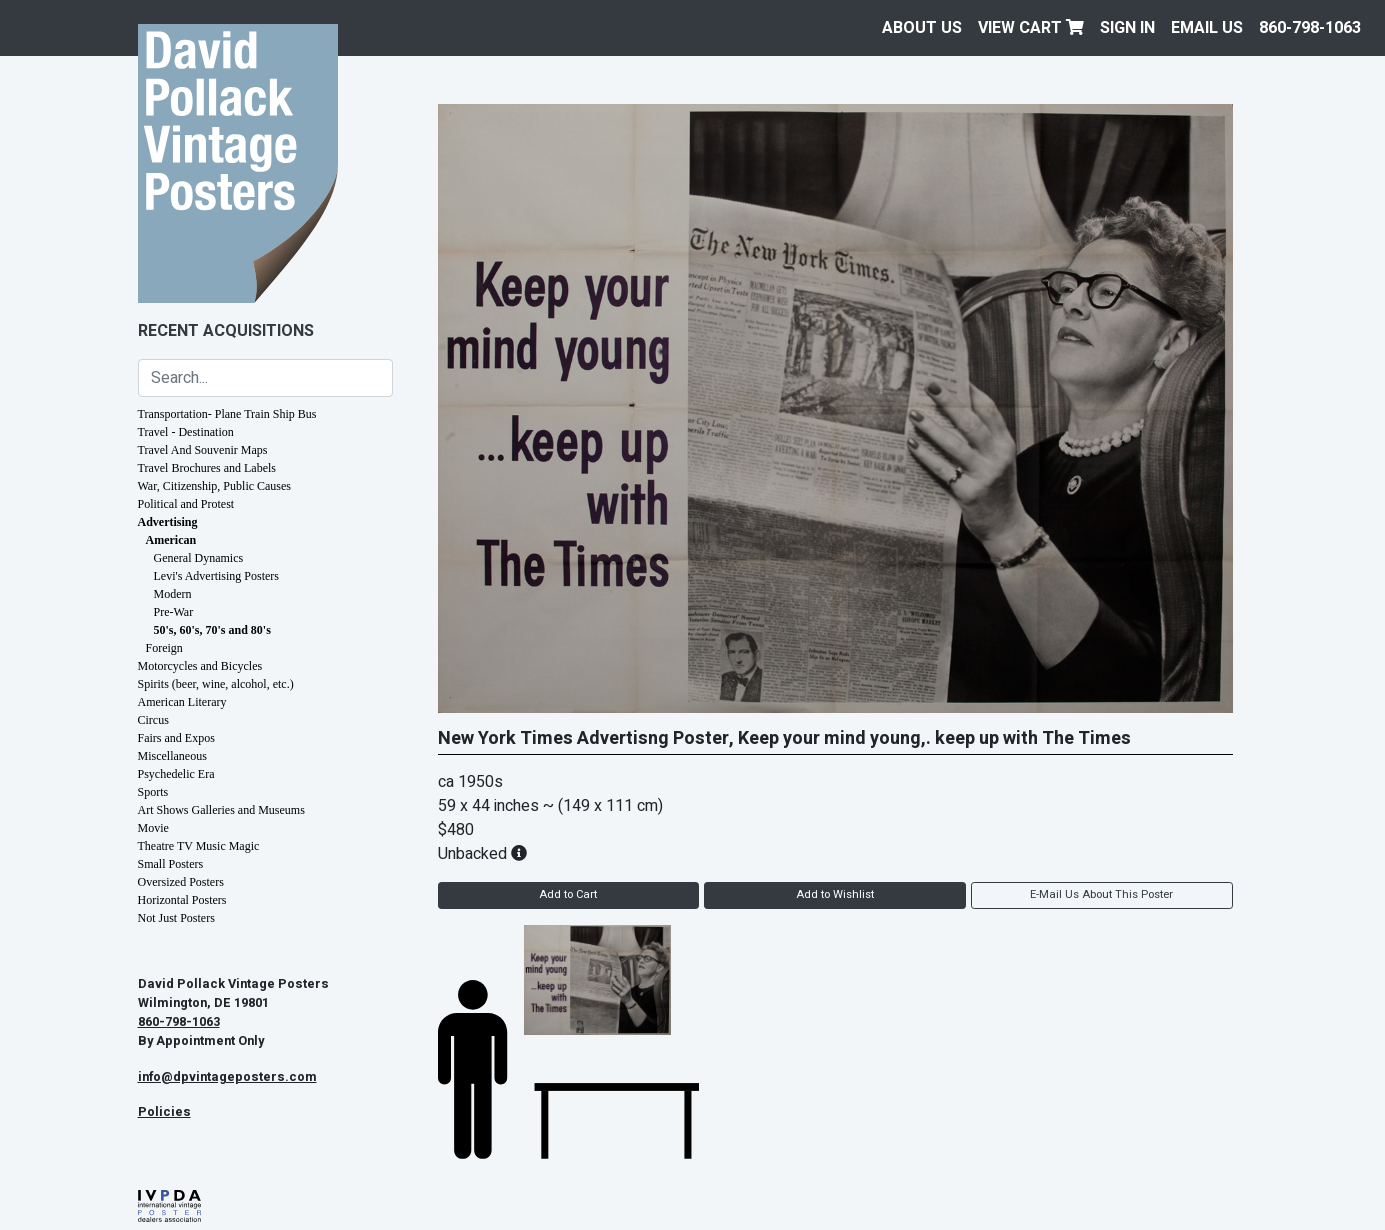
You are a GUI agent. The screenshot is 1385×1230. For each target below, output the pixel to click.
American (171, 540)
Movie (153, 828)
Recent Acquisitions (226, 331)
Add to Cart (568, 894)
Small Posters (171, 864)
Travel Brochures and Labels (207, 468)
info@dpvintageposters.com (227, 1077)
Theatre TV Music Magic (199, 846)
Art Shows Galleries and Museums (221, 810)
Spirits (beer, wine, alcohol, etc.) (216, 684)
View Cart (1031, 28)
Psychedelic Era (176, 774)
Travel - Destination (186, 432)
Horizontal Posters (182, 900)
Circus (153, 720)
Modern (173, 594)
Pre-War (174, 612)
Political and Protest (186, 504)
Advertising (168, 522)
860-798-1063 (1310, 28)
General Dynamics (199, 558)
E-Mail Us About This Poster (1101, 894)
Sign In (1127, 28)
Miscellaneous (172, 756)
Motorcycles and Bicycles (200, 666)
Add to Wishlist (835, 894)
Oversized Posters (181, 882)
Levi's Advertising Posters (217, 576)
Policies (164, 1112)
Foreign (164, 648)
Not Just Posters (176, 918)
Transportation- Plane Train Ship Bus (227, 414)
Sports (153, 792)
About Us (922, 28)
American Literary (182, 702)
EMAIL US (1207, 28)
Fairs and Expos (176, 738)
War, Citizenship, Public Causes (215, 486)
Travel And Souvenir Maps (203, 450)
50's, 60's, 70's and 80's (212, 630)
